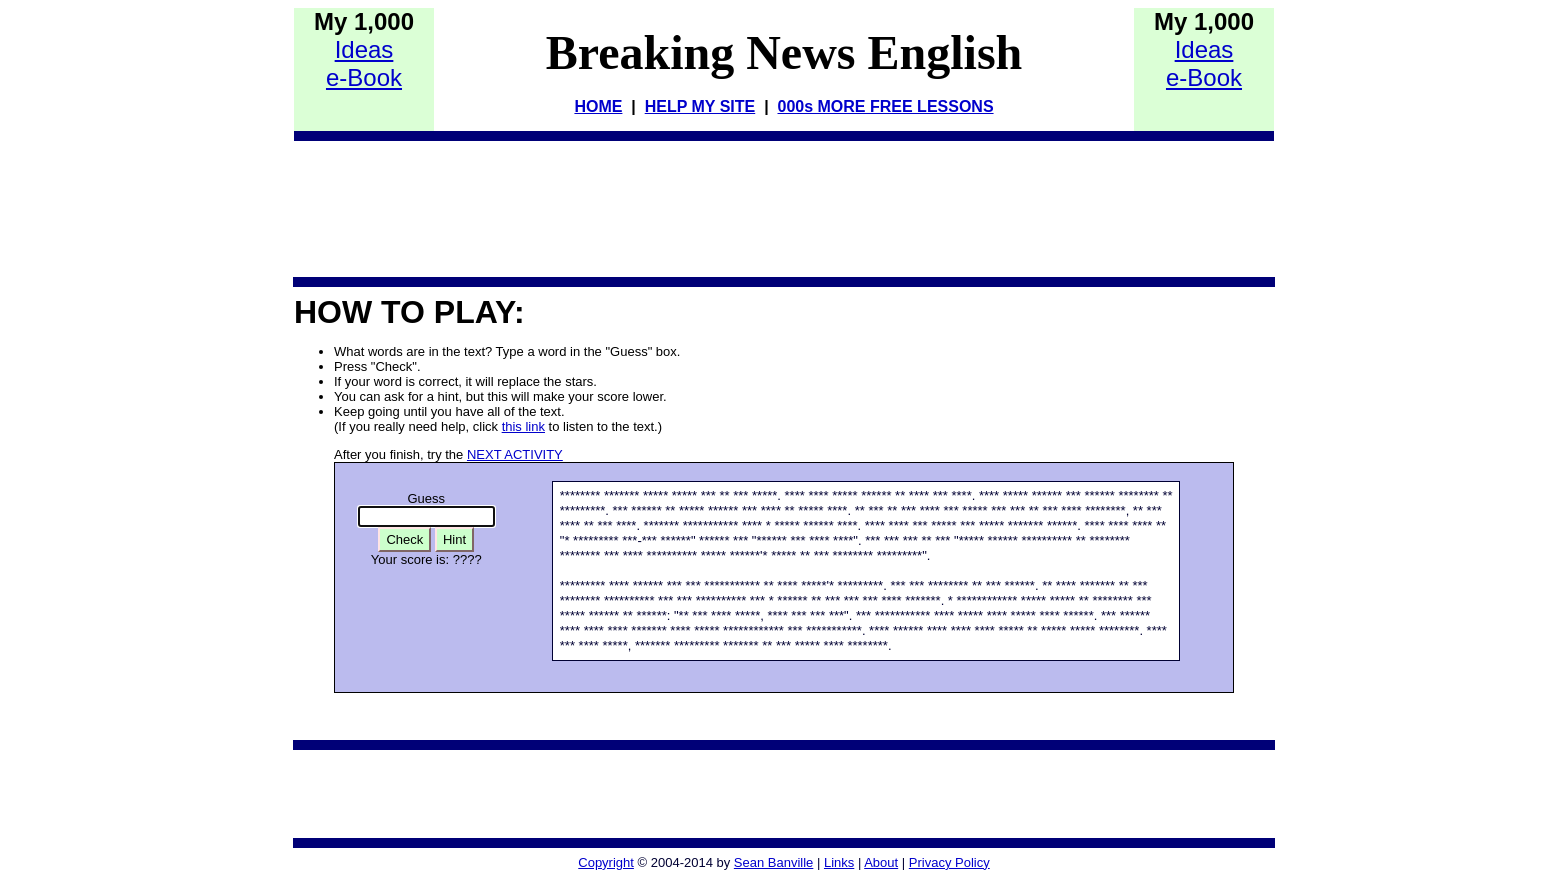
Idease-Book (364, 63)
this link (523, 426)
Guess (426, 498)
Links (839, 862)
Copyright (606, 862)
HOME (598, 106)
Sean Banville (774, 862)
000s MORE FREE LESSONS (886, 106)
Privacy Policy (949, 862)
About (881, 862)
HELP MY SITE (700, 106)
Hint (454, 539)
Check (404, 539)
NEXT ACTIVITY (515, 454)
